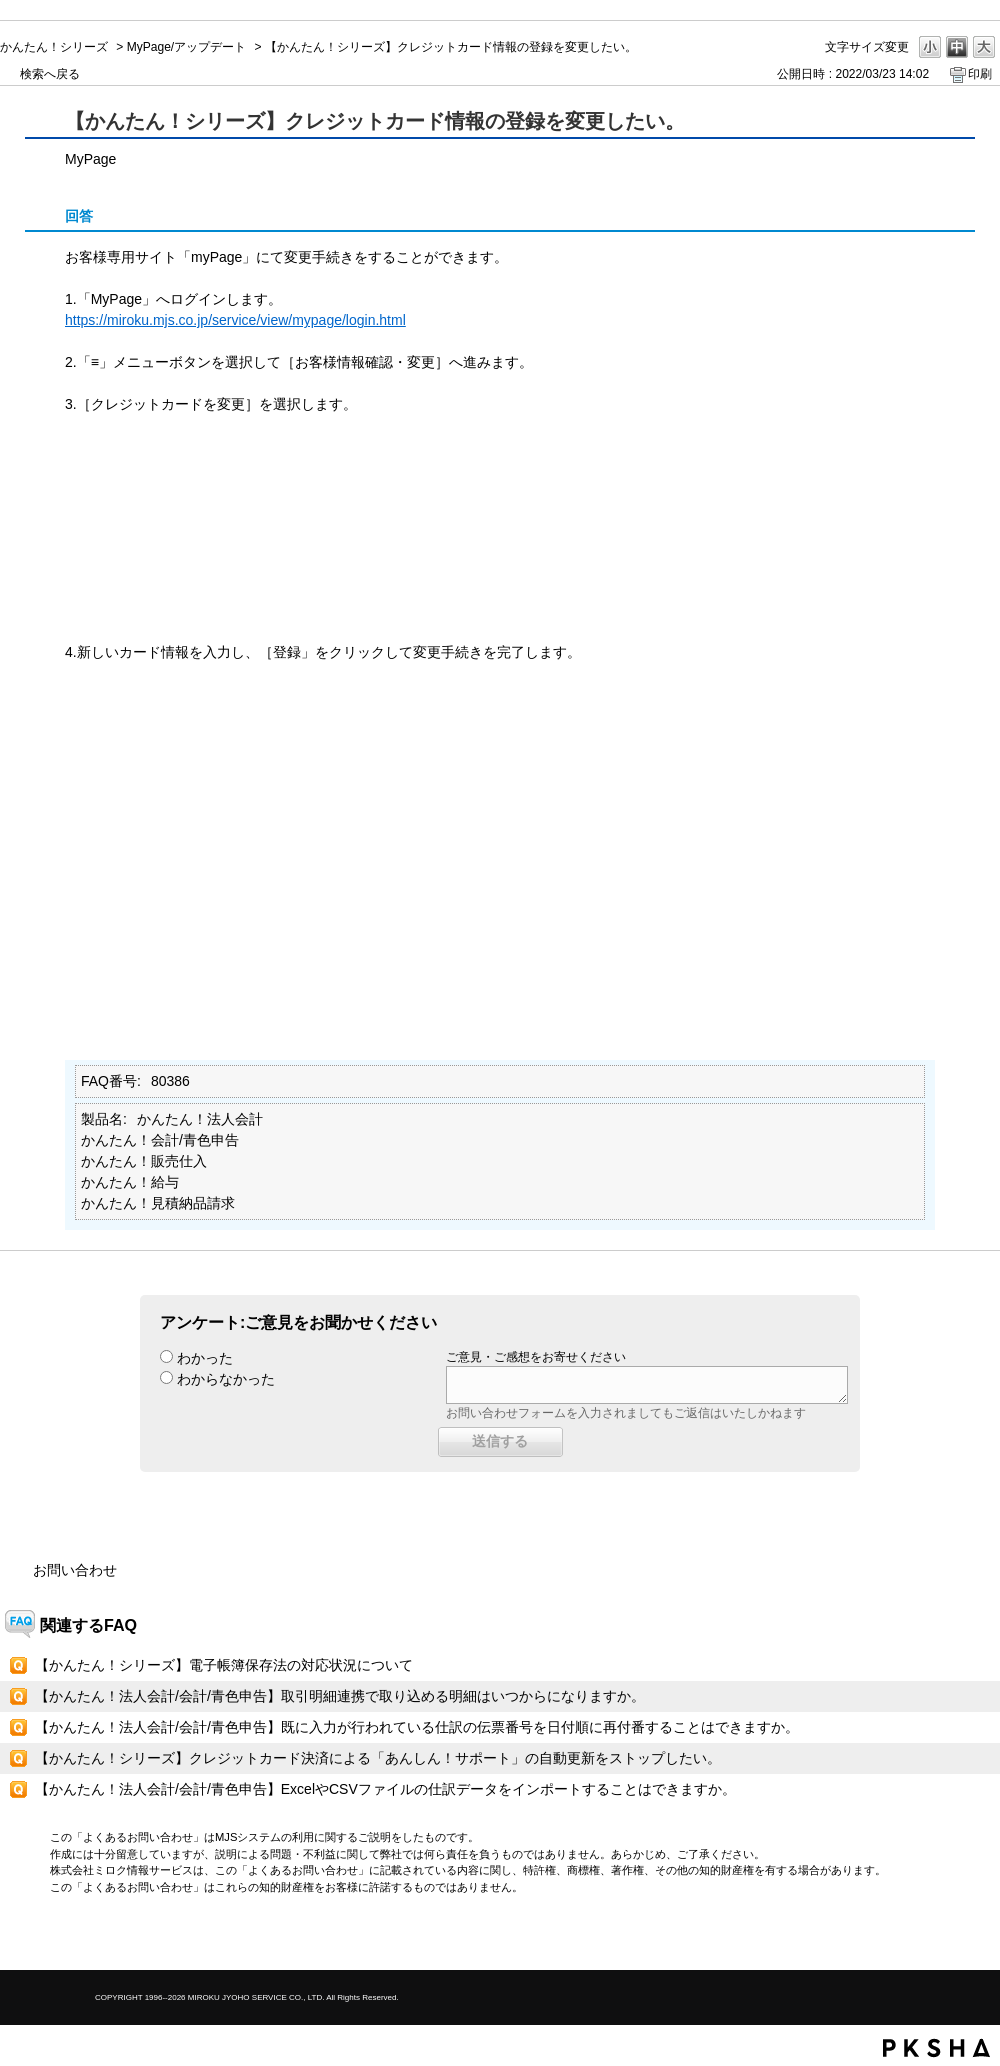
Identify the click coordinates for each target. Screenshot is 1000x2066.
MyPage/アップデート (186, 47)
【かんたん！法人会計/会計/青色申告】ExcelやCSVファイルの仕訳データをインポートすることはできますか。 (385, 1789)
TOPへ (950, 1937)
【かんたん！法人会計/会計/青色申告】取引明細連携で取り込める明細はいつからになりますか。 (340, 1696)
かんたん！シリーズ (54, 47)
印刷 (980, 74)
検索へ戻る (50, 74)
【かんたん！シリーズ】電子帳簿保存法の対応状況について (224, 1665)
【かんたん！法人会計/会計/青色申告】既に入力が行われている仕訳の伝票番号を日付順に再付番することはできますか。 (417, 1727)
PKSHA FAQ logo (936, 2048)
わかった (205, 1358)
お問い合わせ (75, 1570)
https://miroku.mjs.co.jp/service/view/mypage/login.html (235, 320)
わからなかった (226, 1379)
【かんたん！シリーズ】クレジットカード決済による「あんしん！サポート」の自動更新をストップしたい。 (378, 1758)
